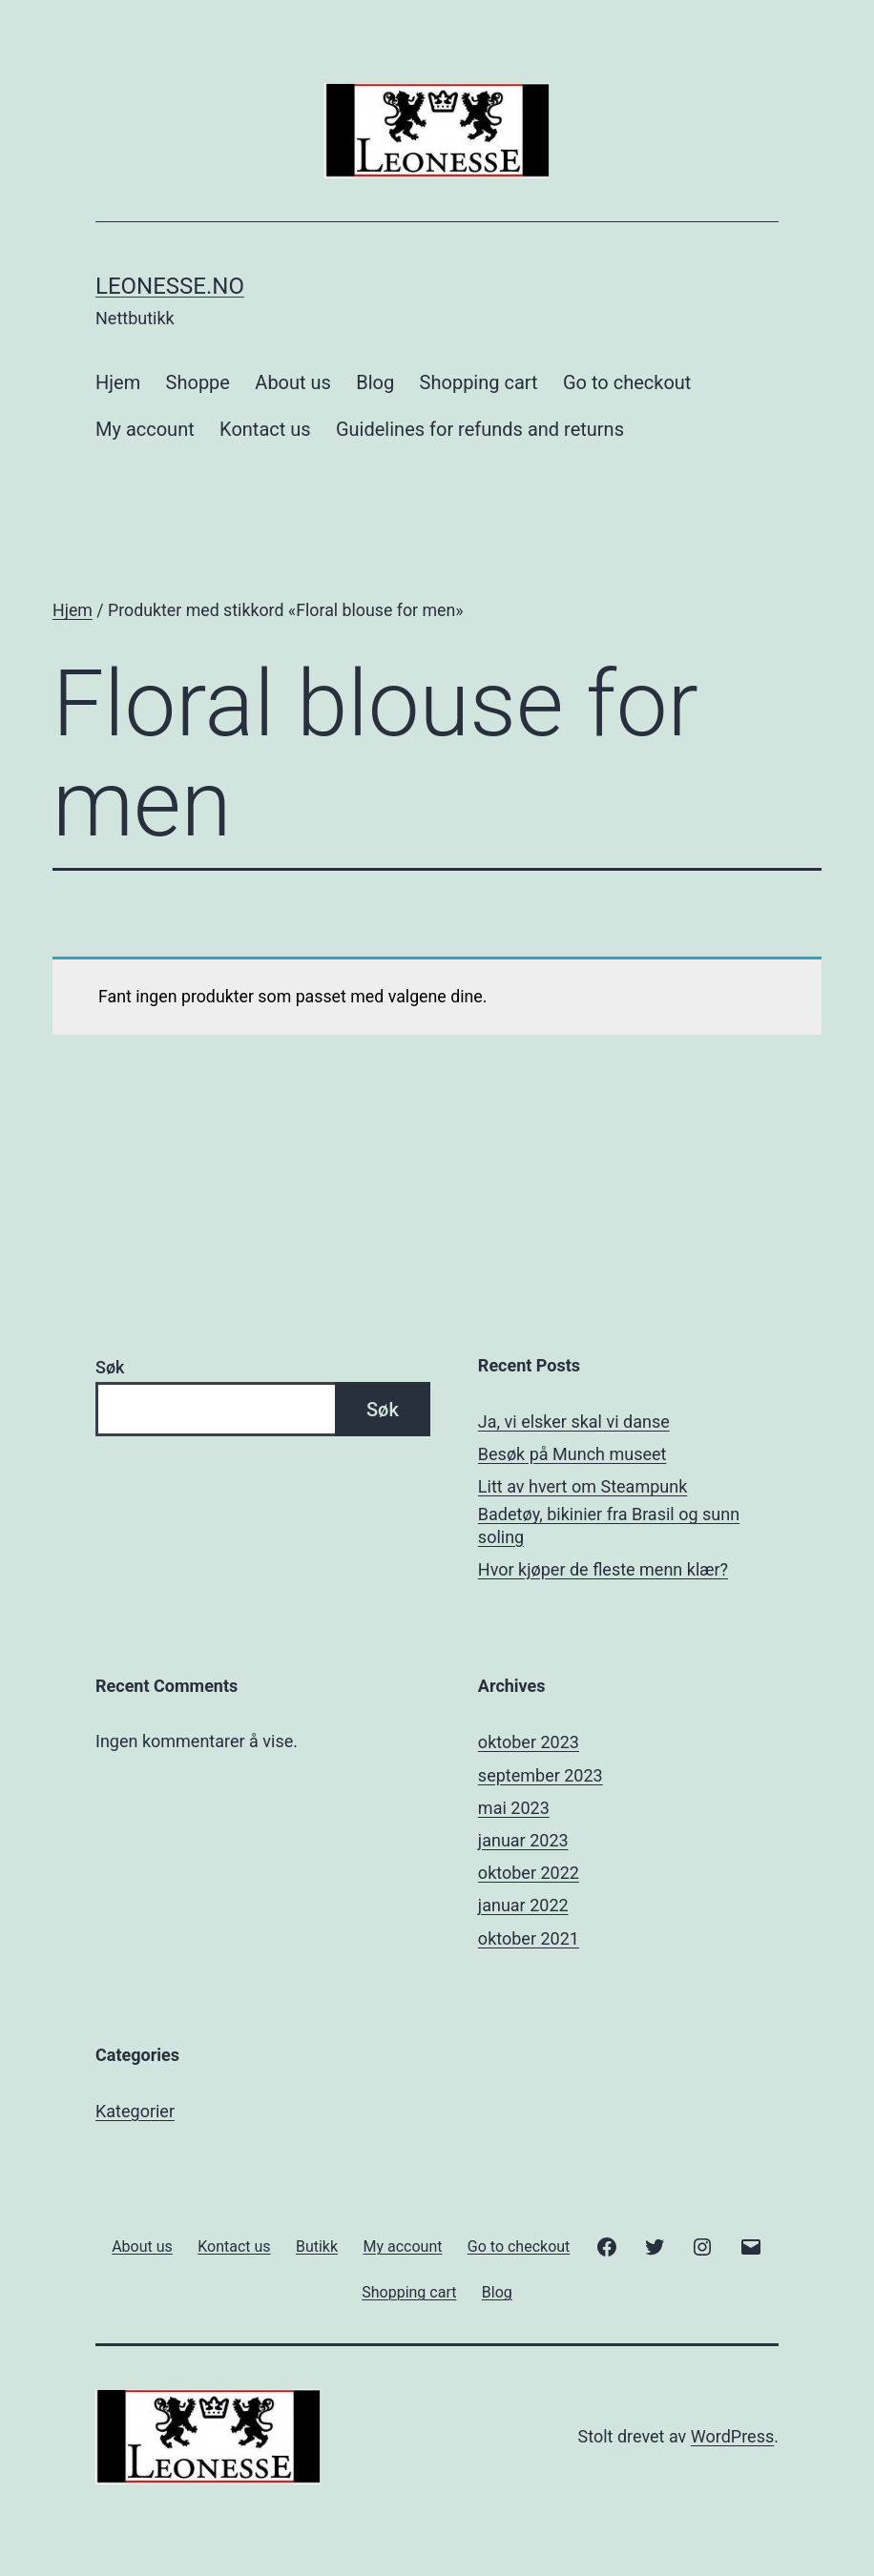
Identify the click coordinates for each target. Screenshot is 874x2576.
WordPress (732, 2436)
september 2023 (540, 1775)
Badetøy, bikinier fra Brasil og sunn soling (608, 1525)
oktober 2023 (528, 1742)
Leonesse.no (169, 286)
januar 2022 (523, 1905)
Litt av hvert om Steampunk (582, 1486)
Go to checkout (627, 382)
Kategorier (135, 2111)
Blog (375, 382)
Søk (109, 1367)
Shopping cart (479, 382)
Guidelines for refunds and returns (480, 429)
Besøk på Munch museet (572, 1454)
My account (145, 429)
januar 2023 (523, 1840)
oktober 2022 (528, 1873)
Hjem (117, 382)
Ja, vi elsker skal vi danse (574, 1422)
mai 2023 (514, 1808)
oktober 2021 (528, 1938)
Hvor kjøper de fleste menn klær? (603, 1569)
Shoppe (198, 382)
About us (293, 382)
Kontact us (264, 429)
